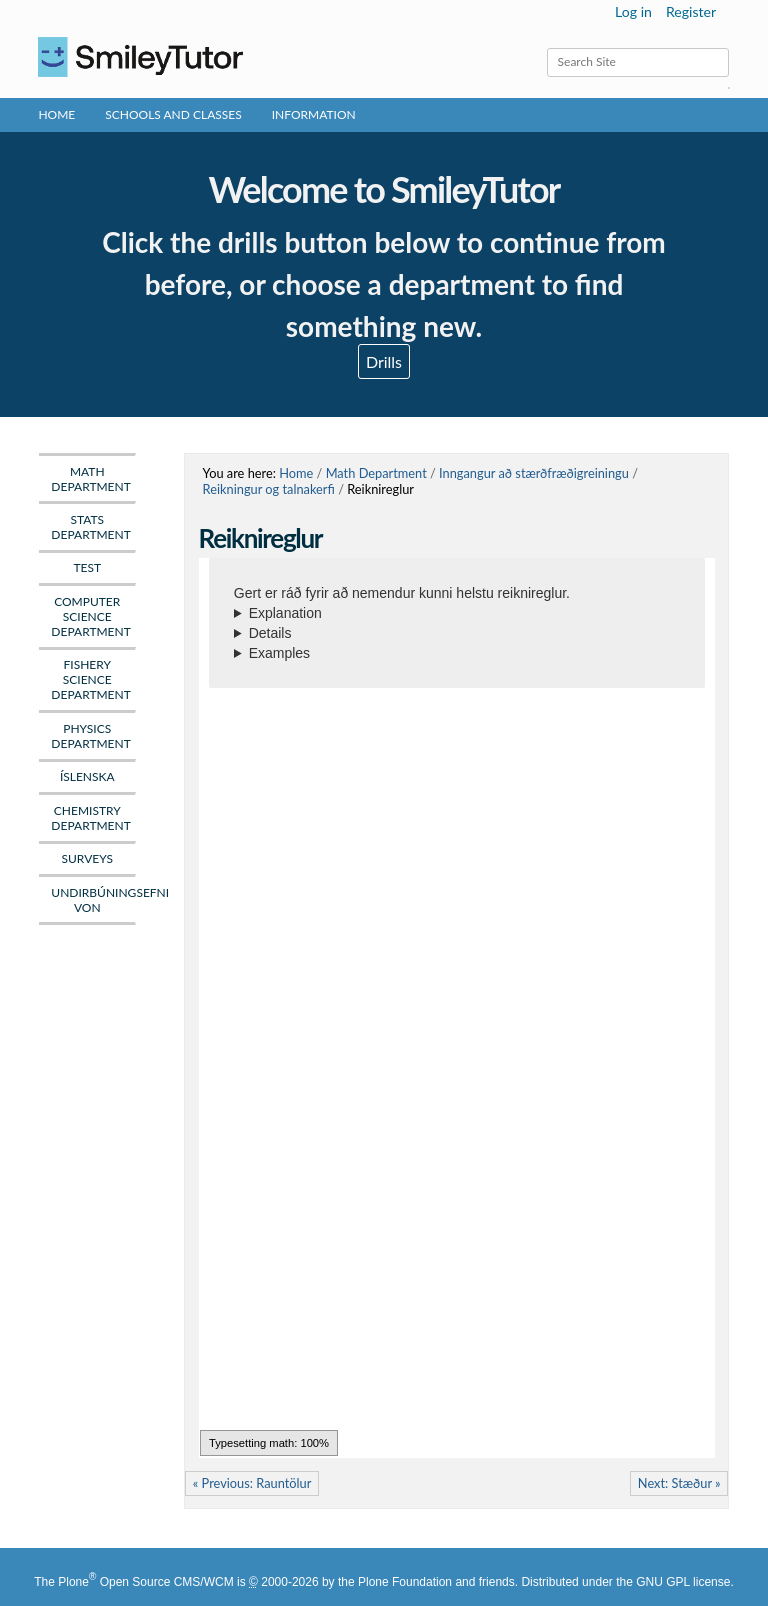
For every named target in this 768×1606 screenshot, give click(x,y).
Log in (633, 11)
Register (691, 11)
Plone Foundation (405, 1582)
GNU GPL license (683, 1582)
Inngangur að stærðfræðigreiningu (534, 473)
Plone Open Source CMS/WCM (145, 1582)
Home (56, 114)
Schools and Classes (173, 114)
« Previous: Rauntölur (252, 1483)
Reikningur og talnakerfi (269, 489)
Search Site (545, 47)
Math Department (376, 473)
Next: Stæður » (679, 1483)
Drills (384, 361)
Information (314, 114)
